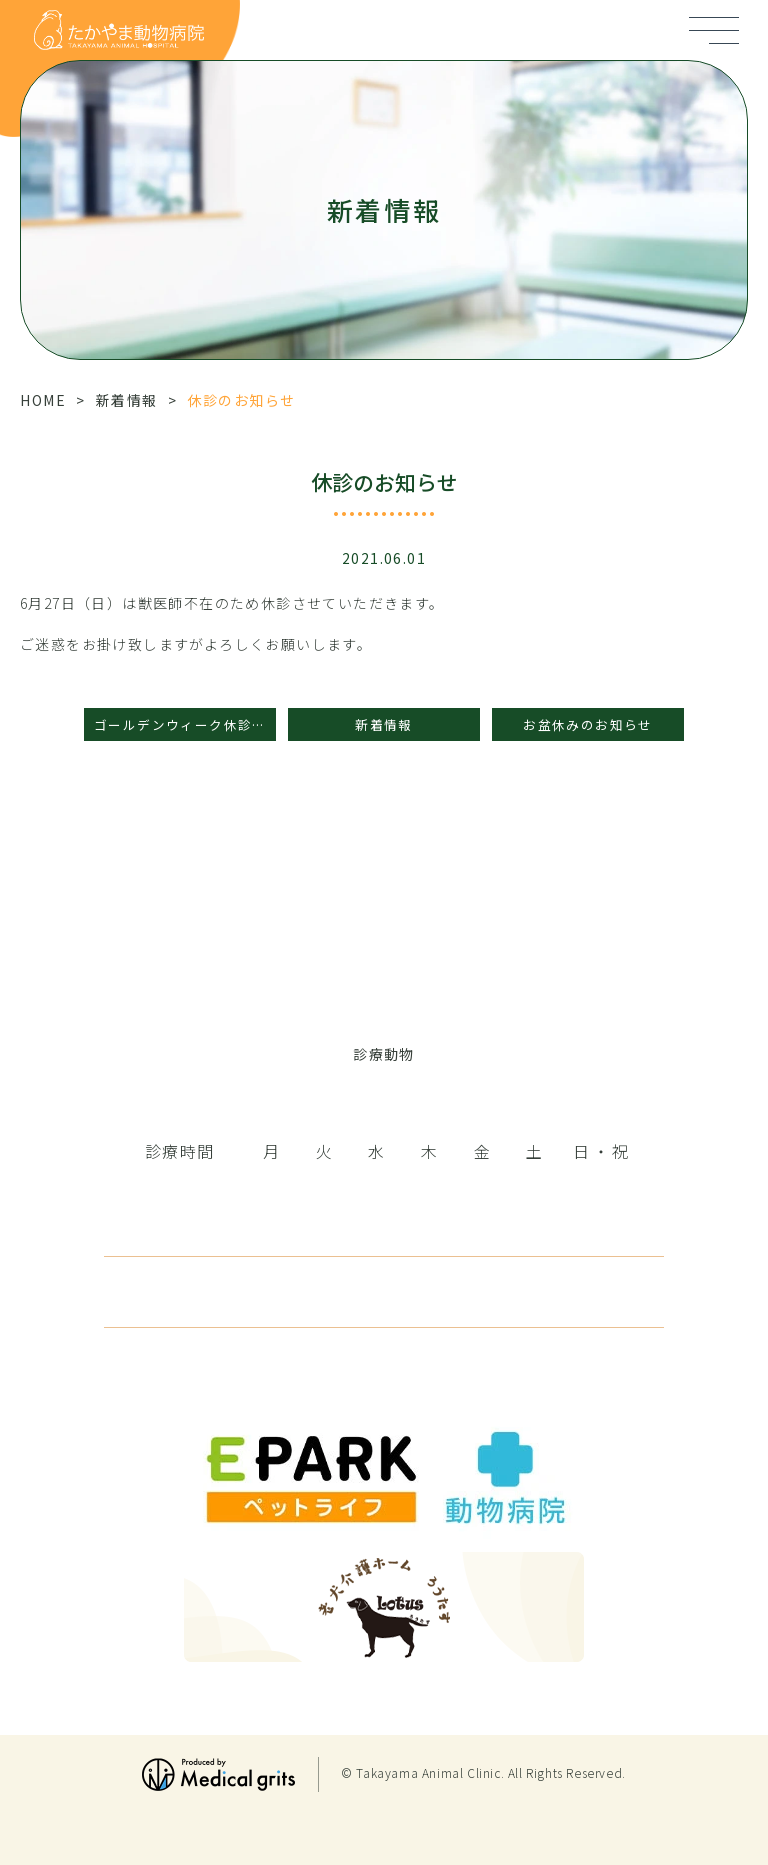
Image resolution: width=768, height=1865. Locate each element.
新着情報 (127, 400)
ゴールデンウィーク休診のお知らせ (185, 724)
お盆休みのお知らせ (588, 724)
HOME (43, 400)
